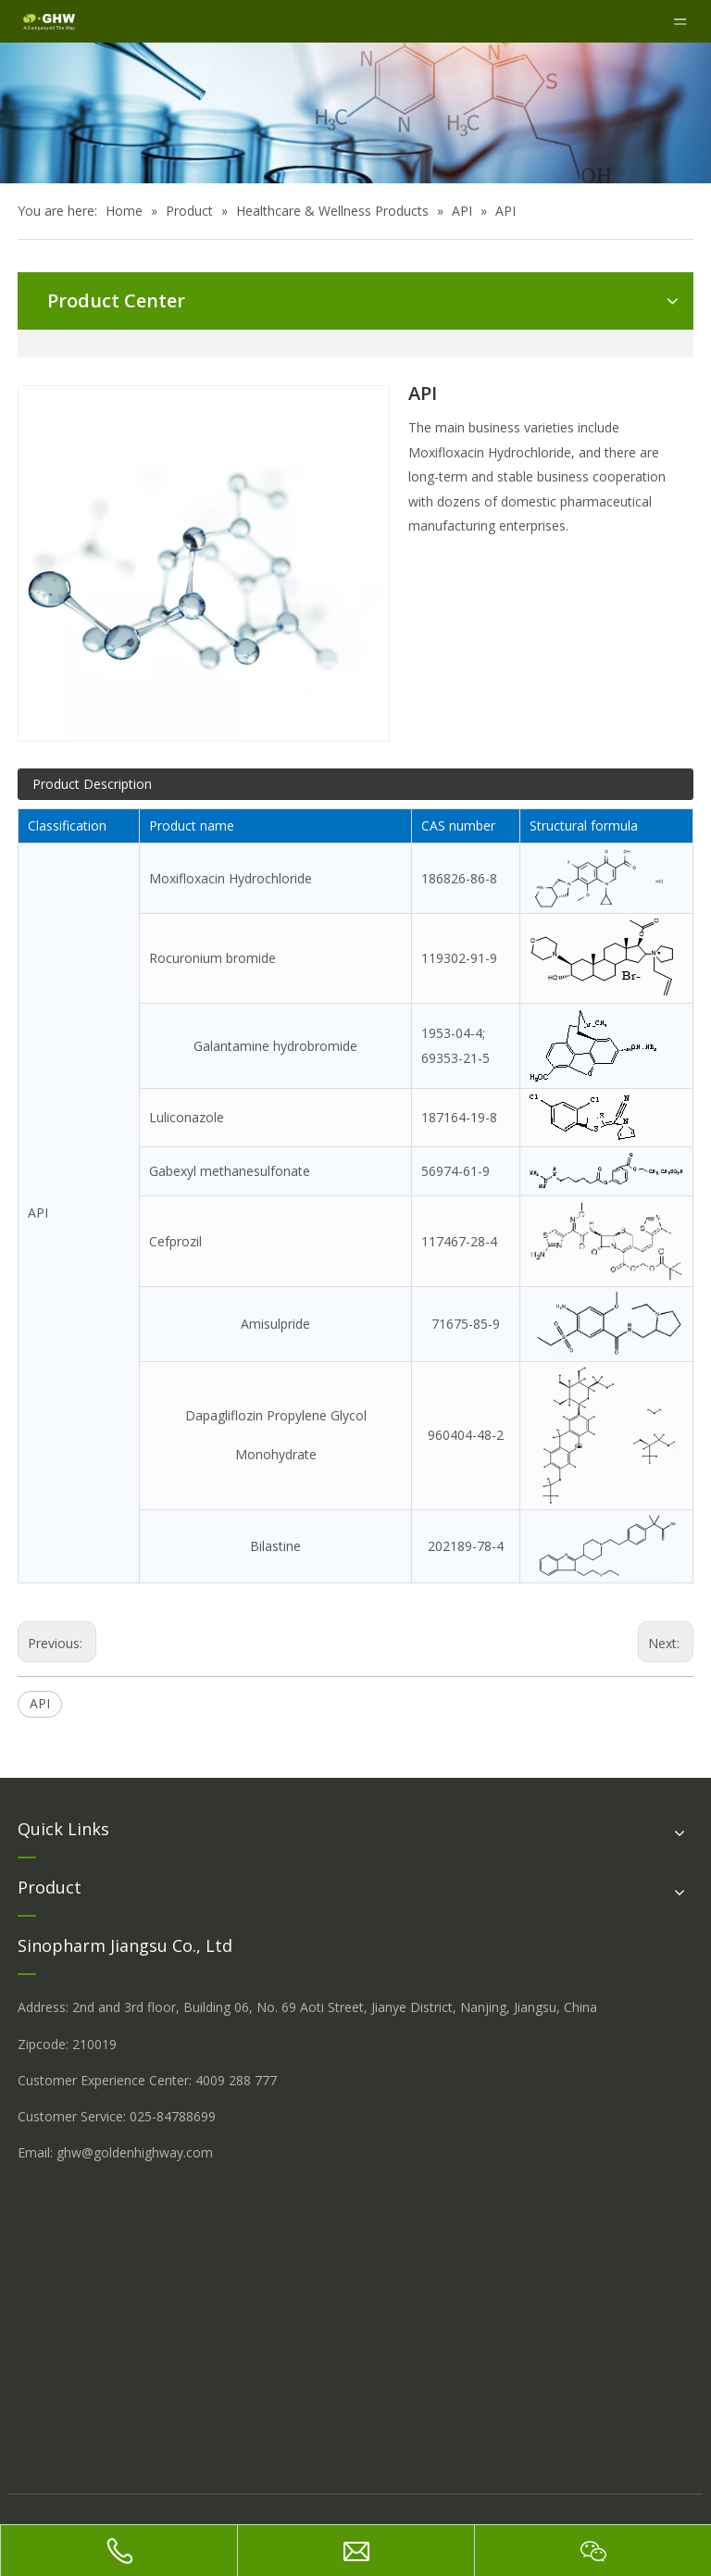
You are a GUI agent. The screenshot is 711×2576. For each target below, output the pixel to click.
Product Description (92, 784)
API (40, 1703)
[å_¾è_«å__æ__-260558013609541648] (355, 113)
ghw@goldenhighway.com (134, 2152)
